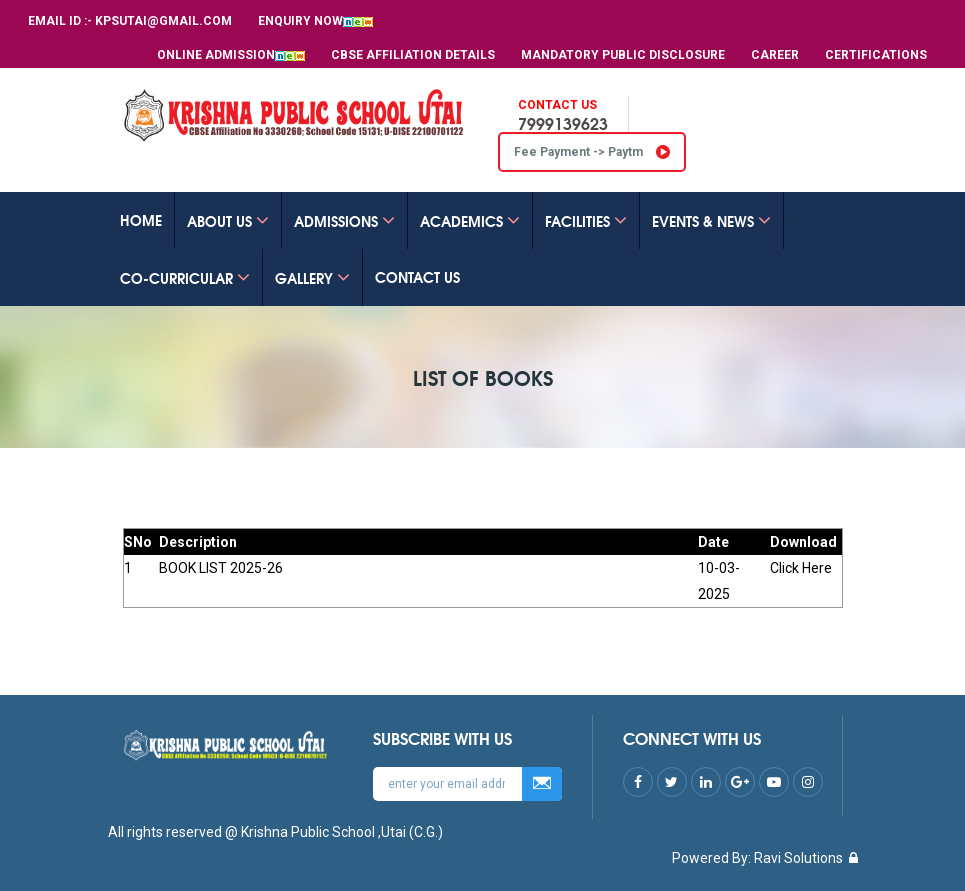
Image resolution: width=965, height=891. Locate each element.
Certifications (876, 55)
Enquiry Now (315, 21)
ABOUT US (228, 221)
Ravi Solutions (798, 858)
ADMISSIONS (344, 221)
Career (775, 55)
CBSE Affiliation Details (413, 55)
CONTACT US (417, 277)
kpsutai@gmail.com (163, 21)
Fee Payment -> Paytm (592, 152)
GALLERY (312, 278)
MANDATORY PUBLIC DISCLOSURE (623, 55)
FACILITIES (586, 221)
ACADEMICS (470, 221)
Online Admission (231, 55)
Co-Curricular (185, 278)
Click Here (801, 568)
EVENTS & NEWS (711, 221)
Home (141, 220)
